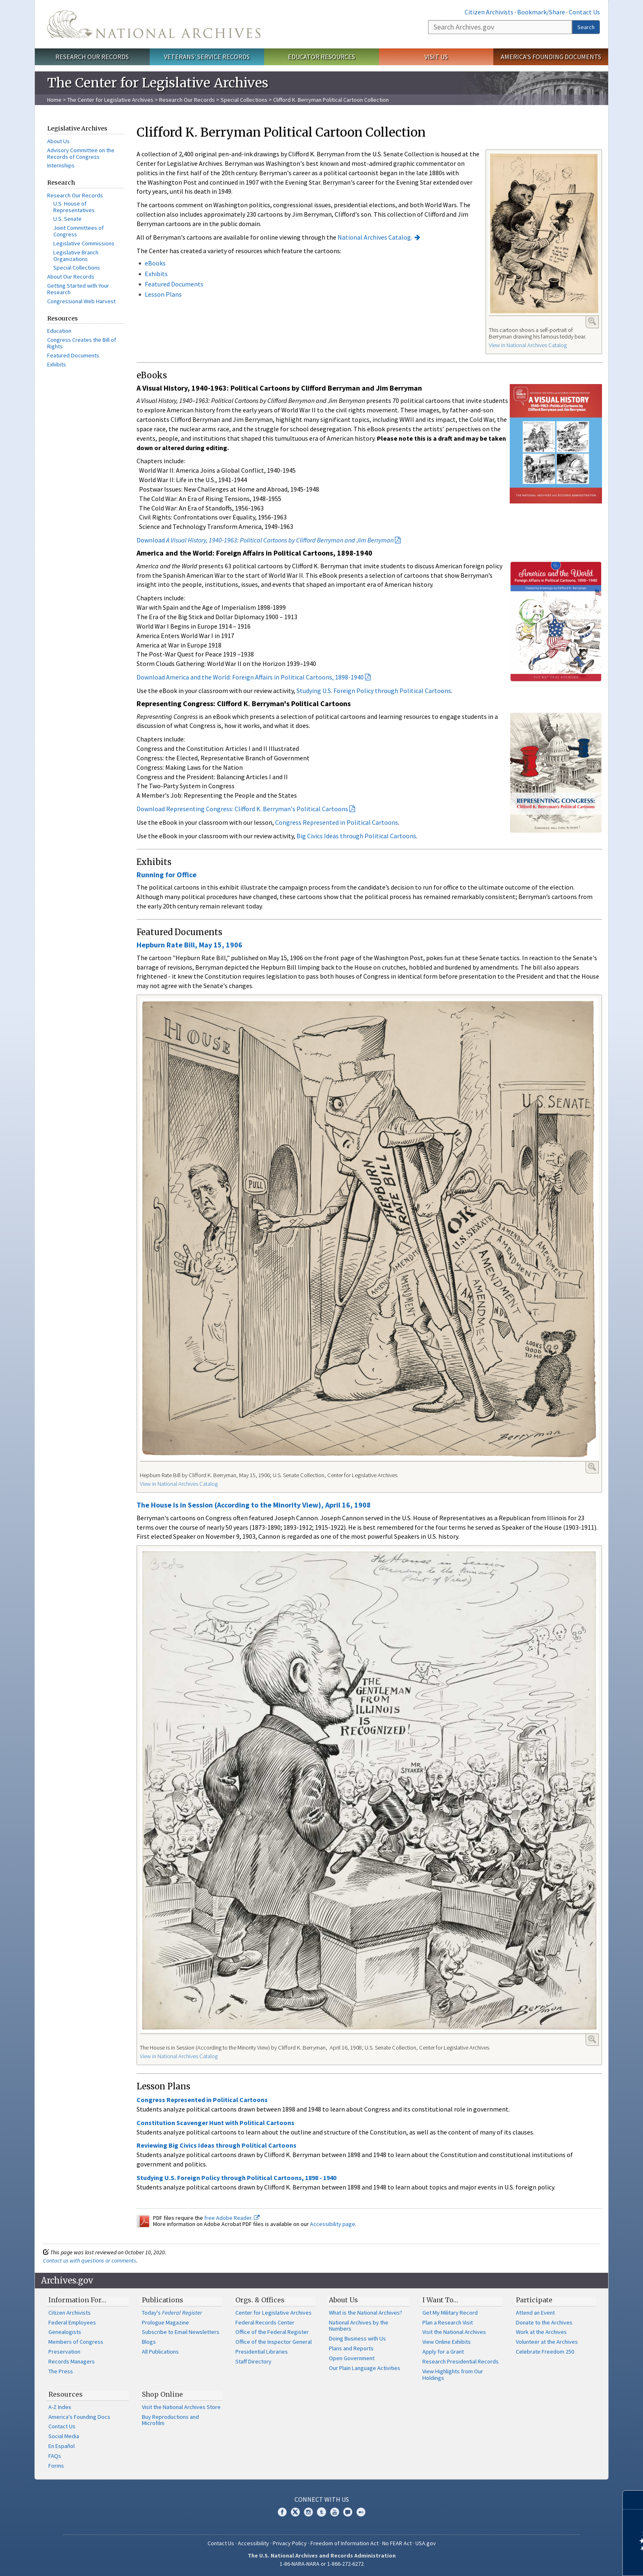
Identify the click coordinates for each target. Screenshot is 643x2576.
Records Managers (71, 2361)
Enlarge (592, 321)
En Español (61, 2446)
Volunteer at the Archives (547, 2341)
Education (59, 330)
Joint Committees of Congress (78, 231)
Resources (65, 2394)
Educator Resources (321, 57)
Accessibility (253, 2543)
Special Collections (244, 99)
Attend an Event (535, 2312)
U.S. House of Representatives (74, 207)
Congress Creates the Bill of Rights (81, 343)
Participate (534, 2300)
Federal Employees (72, 2322)
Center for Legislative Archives (273, 2312)
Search (586, 27)
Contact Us (584, 12)
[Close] (633, 2500)
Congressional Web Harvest (81, 301)
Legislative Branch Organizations (75, 256)
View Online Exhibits (446, 2341)
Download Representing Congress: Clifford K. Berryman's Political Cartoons (242, 809)
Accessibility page (332, 2224)
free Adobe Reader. (232, 2217)
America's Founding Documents (551, 57)
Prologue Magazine (165, 2322)
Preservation (64, 2351)
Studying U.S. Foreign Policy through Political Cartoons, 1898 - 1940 (236, 2177)
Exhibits (56, 364)
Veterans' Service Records (207, 57)
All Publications (160, 2351)
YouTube (335, 2512)
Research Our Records (92, 57)
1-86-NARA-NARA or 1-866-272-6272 (322, 2563)
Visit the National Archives (454, 2332)
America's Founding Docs (79, 2416)
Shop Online (162, 2394)
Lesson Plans (163, 294)
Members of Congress (75, 2341)
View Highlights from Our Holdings (452, 2375)
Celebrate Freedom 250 (545, 2351)
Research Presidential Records (460, 2361)
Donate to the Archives (544, 2322)
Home (54, 99)
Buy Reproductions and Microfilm (170, 2420)
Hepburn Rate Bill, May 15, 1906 (189, 944)
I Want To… (440, 2300)
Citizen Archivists (489, 12)
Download (265, 540)
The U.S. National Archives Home (153, 24)
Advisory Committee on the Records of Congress (80, 153)
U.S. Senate (67, 218)
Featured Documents (73, 355)
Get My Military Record (450, 2312)
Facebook (282, 2512)
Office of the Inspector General (273, 2341)
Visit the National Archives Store (181, 2407)
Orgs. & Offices (260, 2300)
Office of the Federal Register (272, 2332)
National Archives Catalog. (374, 237)
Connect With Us (321, 2499)
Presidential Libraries (261, 2351)
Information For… (77, 2300)
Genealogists (64, 2332)
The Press (60, 2371)
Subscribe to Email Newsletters (180, 2332)
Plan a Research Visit (447, 2322)
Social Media (63, 2436)
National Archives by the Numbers (358, 2326)
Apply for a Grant (443, 2351)
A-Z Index (59, 2407)
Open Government (351, 2358)
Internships (61, 165)
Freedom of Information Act (344, 2543)
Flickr (361, 2512)
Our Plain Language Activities (364, 2368)
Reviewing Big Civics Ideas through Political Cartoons (216, 2145)
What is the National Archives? (365, 2312)
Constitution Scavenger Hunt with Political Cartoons (215, 2122)
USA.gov (425, 2543)
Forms (56, 2465)
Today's (172, 2312)
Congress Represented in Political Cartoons (336, 822)
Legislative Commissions (83, 243)
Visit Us (436, 57)
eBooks (155, 263)
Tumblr (321, 2512)
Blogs (149, 2341)
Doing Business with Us (357, 2338)
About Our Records (70, 276)
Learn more (570, 2561)
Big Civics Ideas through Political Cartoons (356, 836)
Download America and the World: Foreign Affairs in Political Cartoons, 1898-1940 (250, 677)
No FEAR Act (397, 2543)
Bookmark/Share (541, 12)
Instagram (308, 2512)
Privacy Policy (290, 2543)
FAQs (54, 2455)
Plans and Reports (351, 2348)
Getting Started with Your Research (78, 289)
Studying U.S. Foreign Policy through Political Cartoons (373, 690)
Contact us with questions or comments (89, 2260)
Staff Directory (253, 2361)
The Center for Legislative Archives (110, 99)
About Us (58, 141)
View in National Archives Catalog (528, 345)
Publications (162, 2300)
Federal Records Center (264, 2322)
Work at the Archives (541, 2332)
